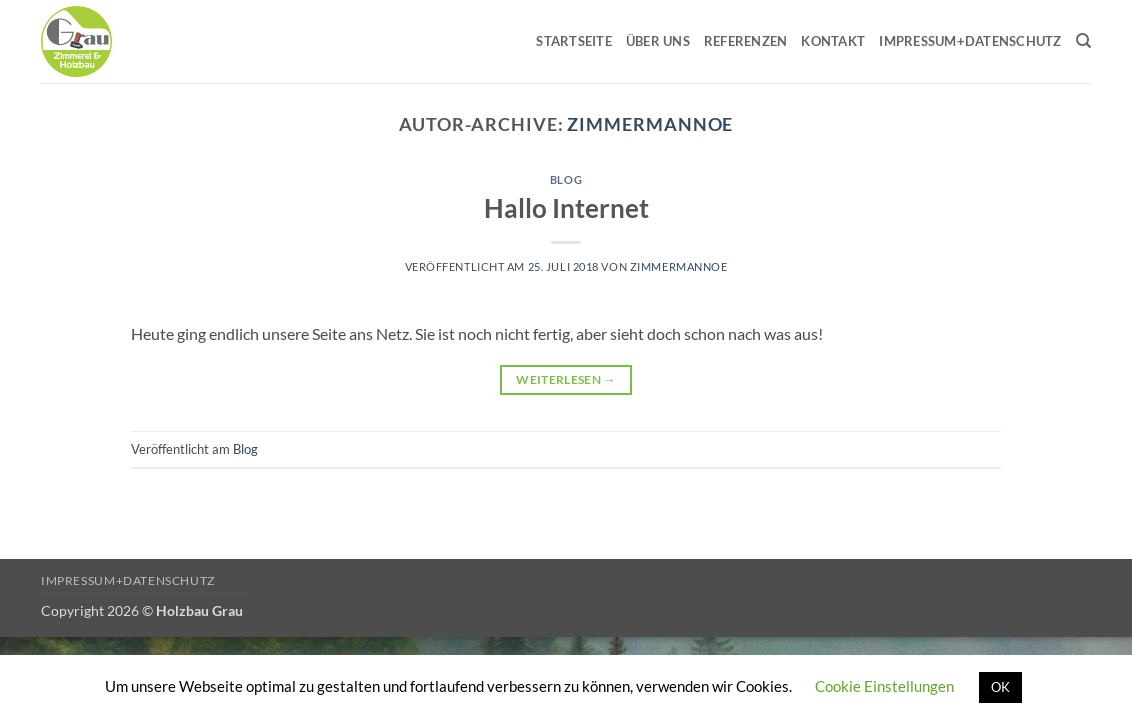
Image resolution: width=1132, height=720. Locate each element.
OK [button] (1000, 687)
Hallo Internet (566, 208)
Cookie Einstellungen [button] (884, 686)
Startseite (574, 41)
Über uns (658, 41)
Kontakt (833, 41)
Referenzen (746, 41)
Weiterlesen (566, 379)
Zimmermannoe (650, 124)
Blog (566, 179)
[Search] (1083, 41)
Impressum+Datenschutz (970, 41)
